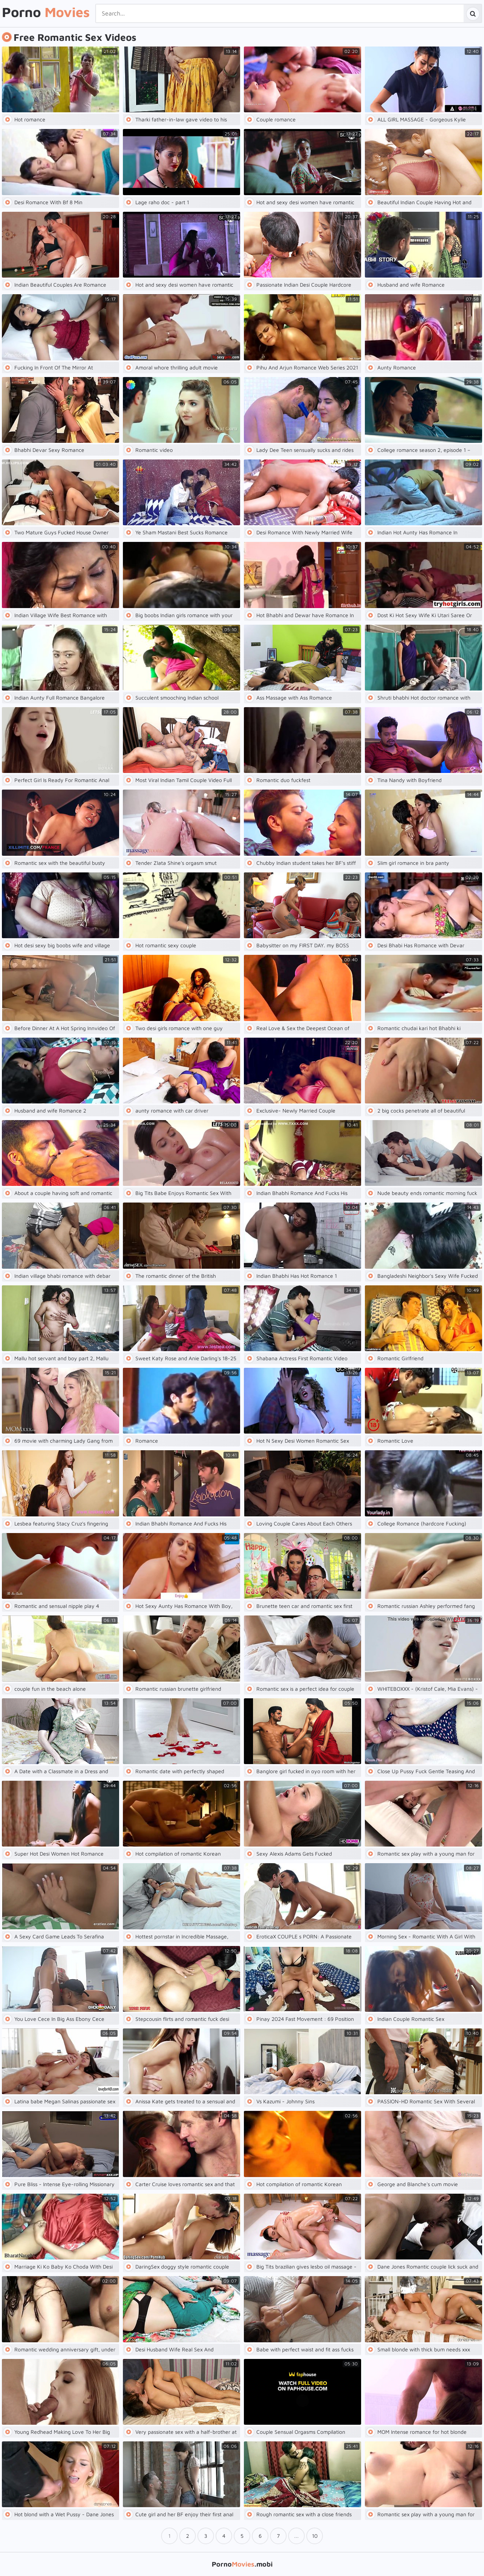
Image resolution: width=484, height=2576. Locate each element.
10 (315, 2536)
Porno (46, 12)
